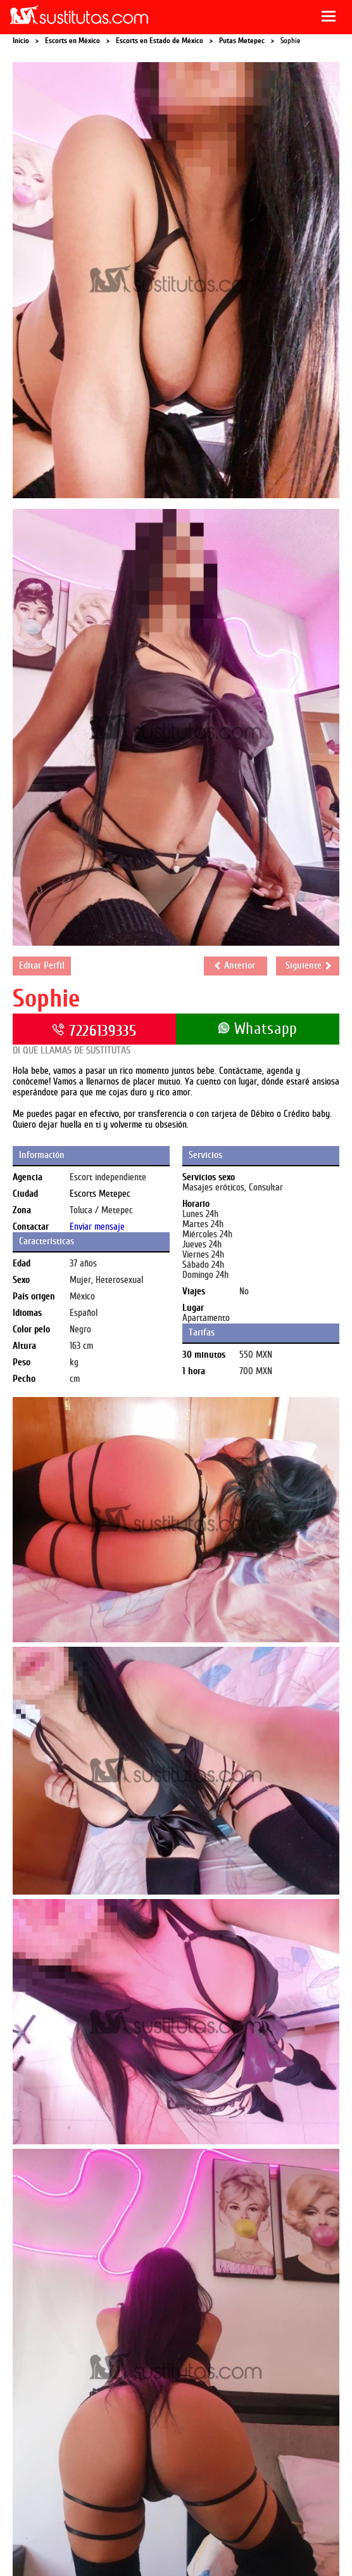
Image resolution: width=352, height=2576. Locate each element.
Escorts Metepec (100, 1193)
